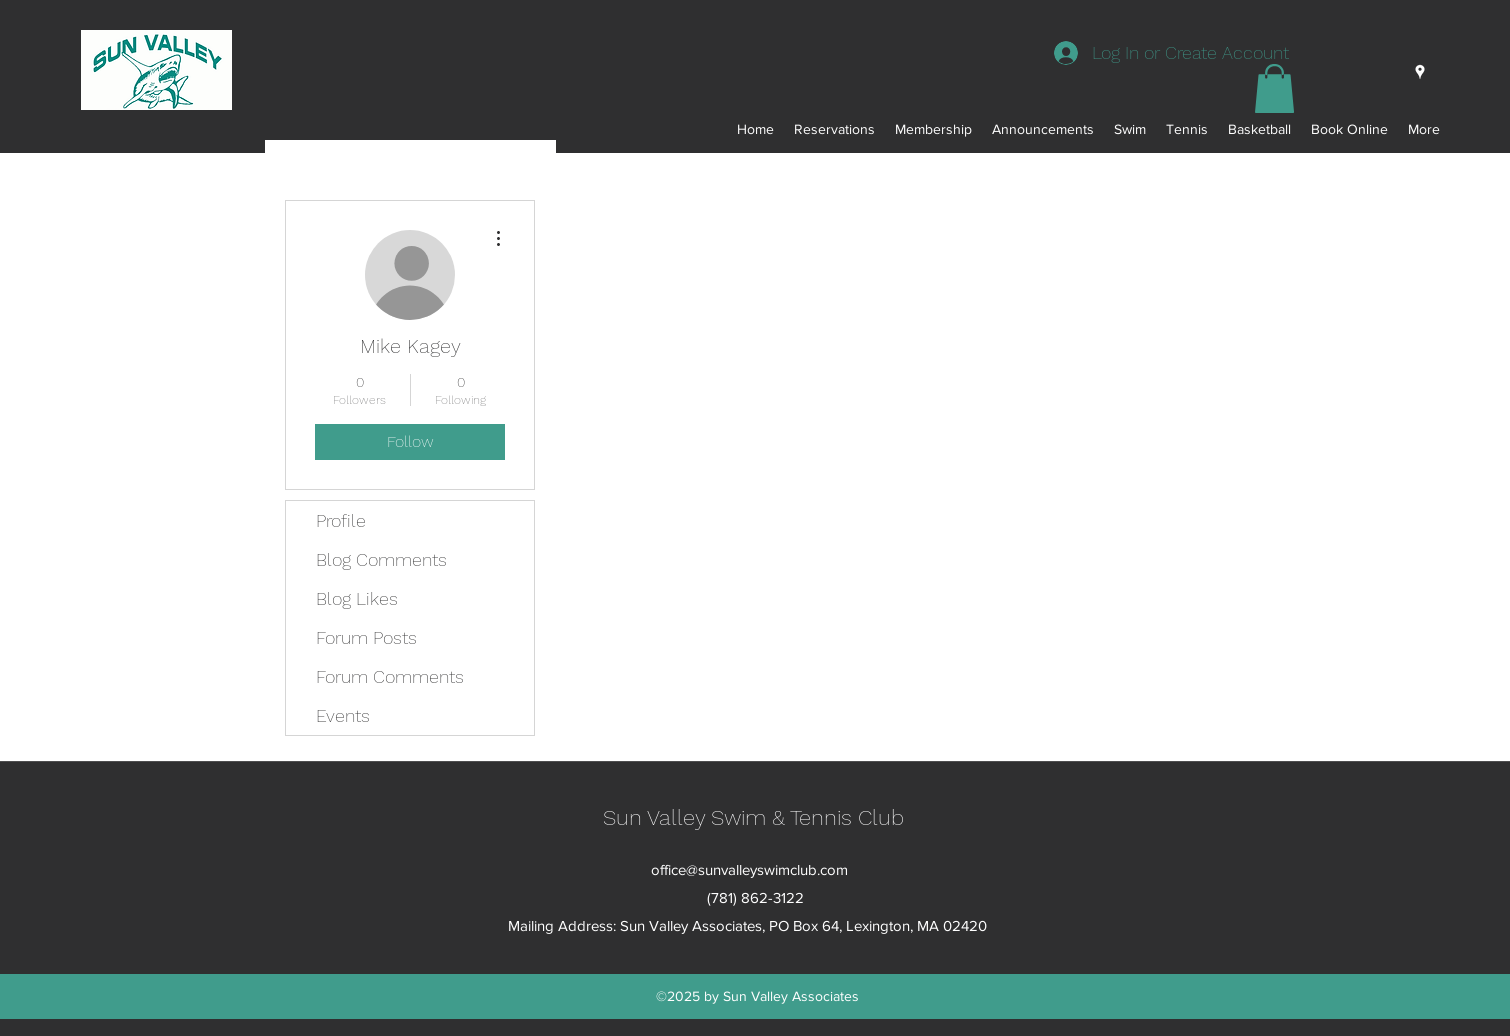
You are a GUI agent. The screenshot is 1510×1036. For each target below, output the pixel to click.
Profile (341, 520)
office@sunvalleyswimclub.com (749, 869)
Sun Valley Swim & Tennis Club (753, 817)
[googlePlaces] (1420, 72)
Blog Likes (357, 598)
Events (343, 715)
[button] (1274, 88)
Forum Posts (366, 637)
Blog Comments (381, 559)
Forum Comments (390, 676)
